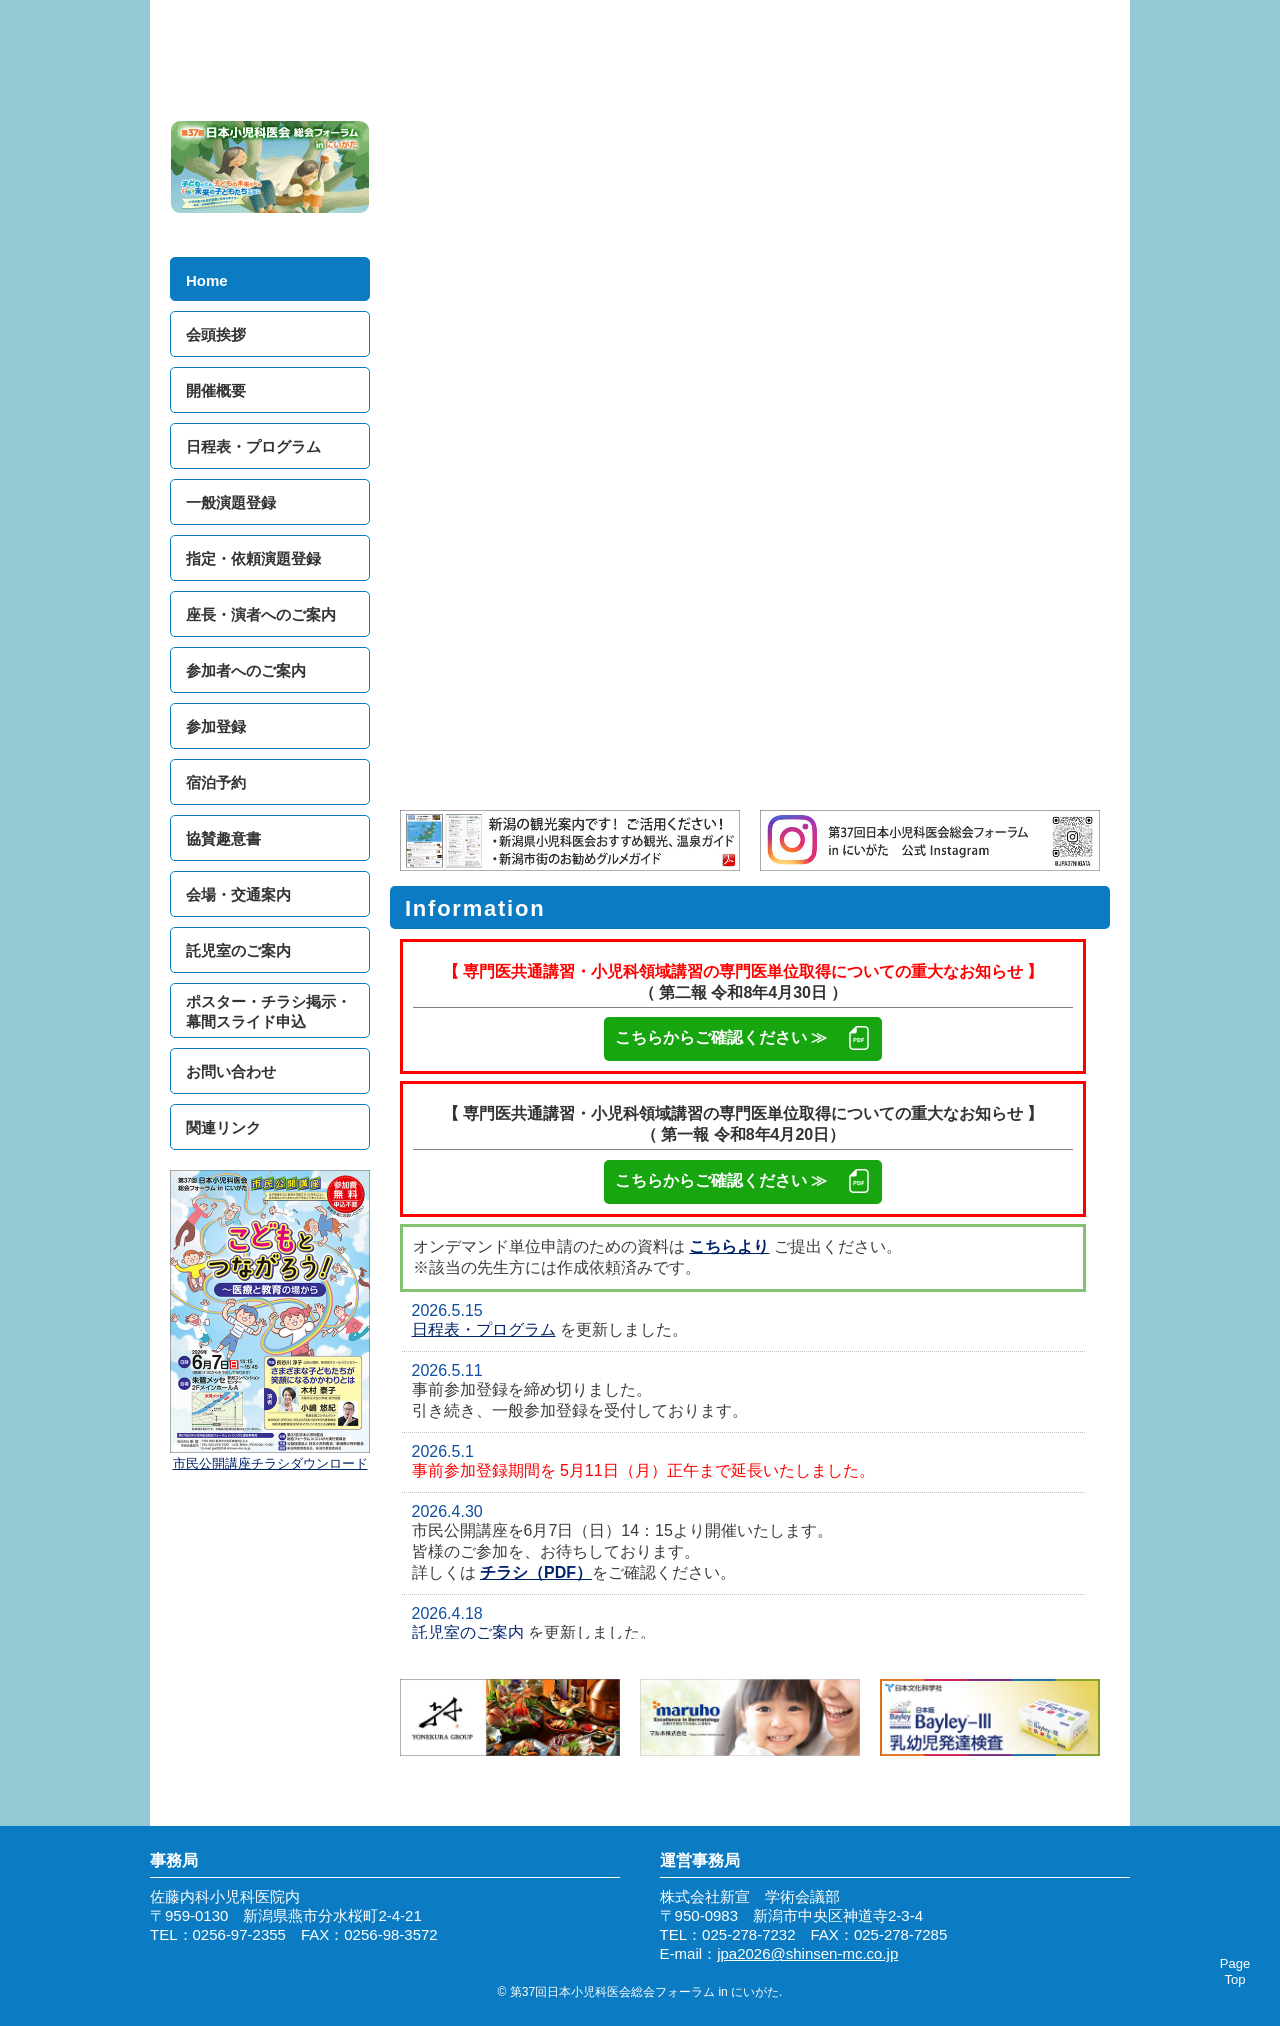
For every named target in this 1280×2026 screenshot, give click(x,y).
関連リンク (223, 1127)
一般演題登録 (231, 502)
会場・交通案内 (238, 894)
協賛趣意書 (223, 838)
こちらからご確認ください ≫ (743, 1039)
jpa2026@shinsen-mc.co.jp (807, 1953)
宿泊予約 (216, 782)
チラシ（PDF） (536, 1572)
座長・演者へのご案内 (261, 614)
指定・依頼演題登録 (253, 558)
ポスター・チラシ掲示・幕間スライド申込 (268, 1011)
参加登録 (216, 726)
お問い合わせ (231, 1071)
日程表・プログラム (484, 1329)
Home (207, 280)
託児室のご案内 (468, 1632)
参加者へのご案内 (246, 670)
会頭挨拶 (216, 334)
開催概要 (216, 390)
